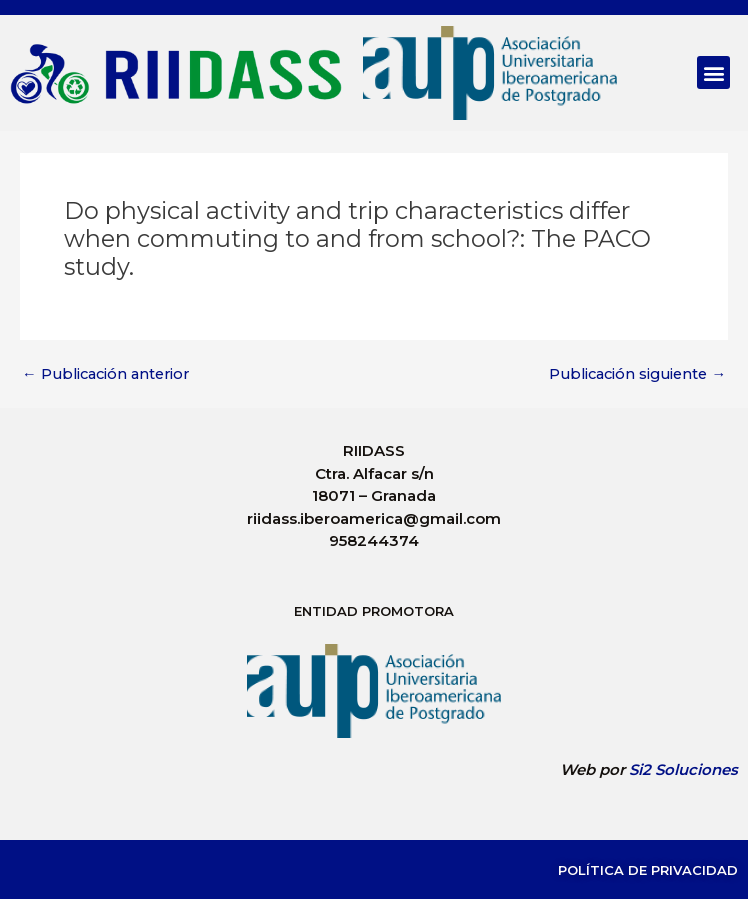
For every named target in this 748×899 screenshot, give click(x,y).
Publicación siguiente (637, 374)
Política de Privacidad (648, 870)
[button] (713, 72)
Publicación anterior (105, 374)
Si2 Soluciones (683, 769)
